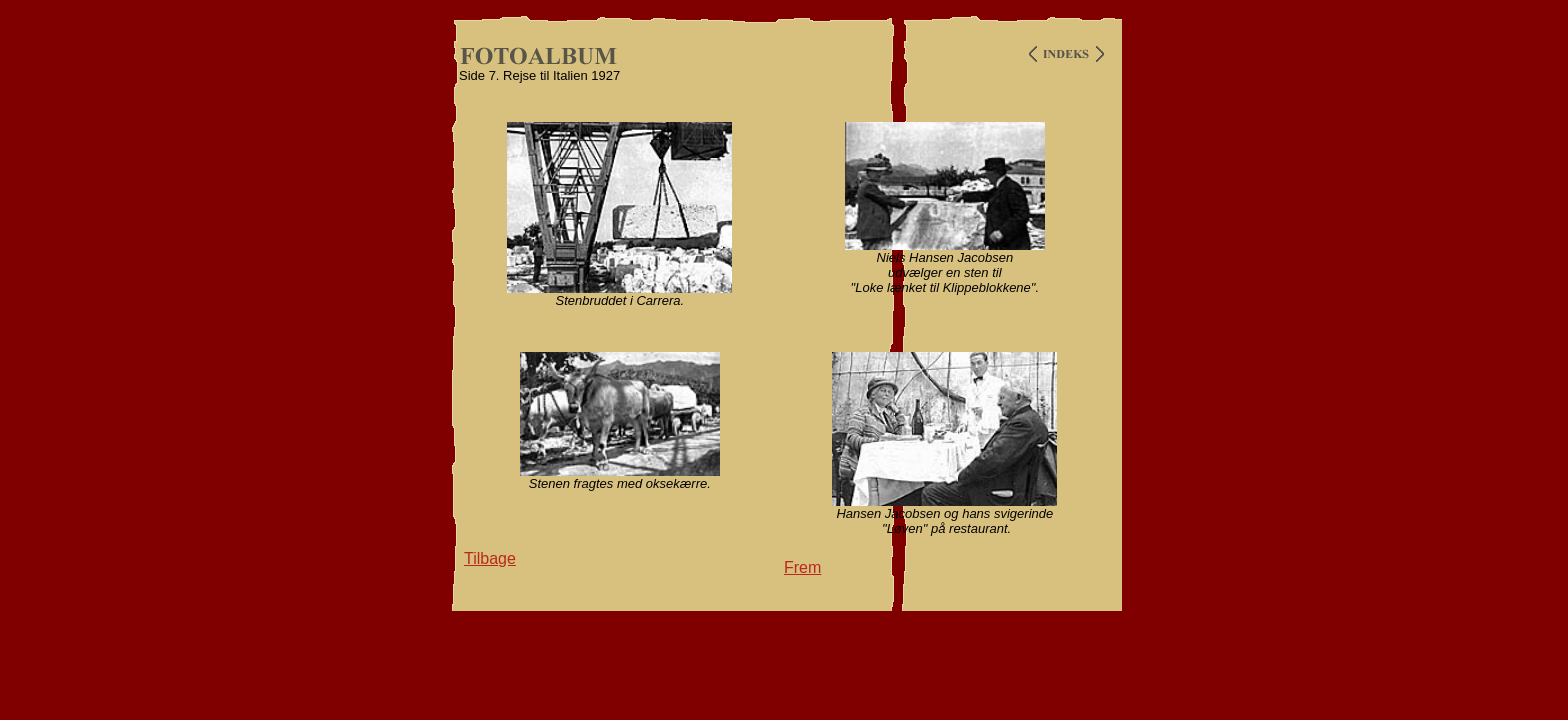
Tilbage (490, 558)
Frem (802, 567)
